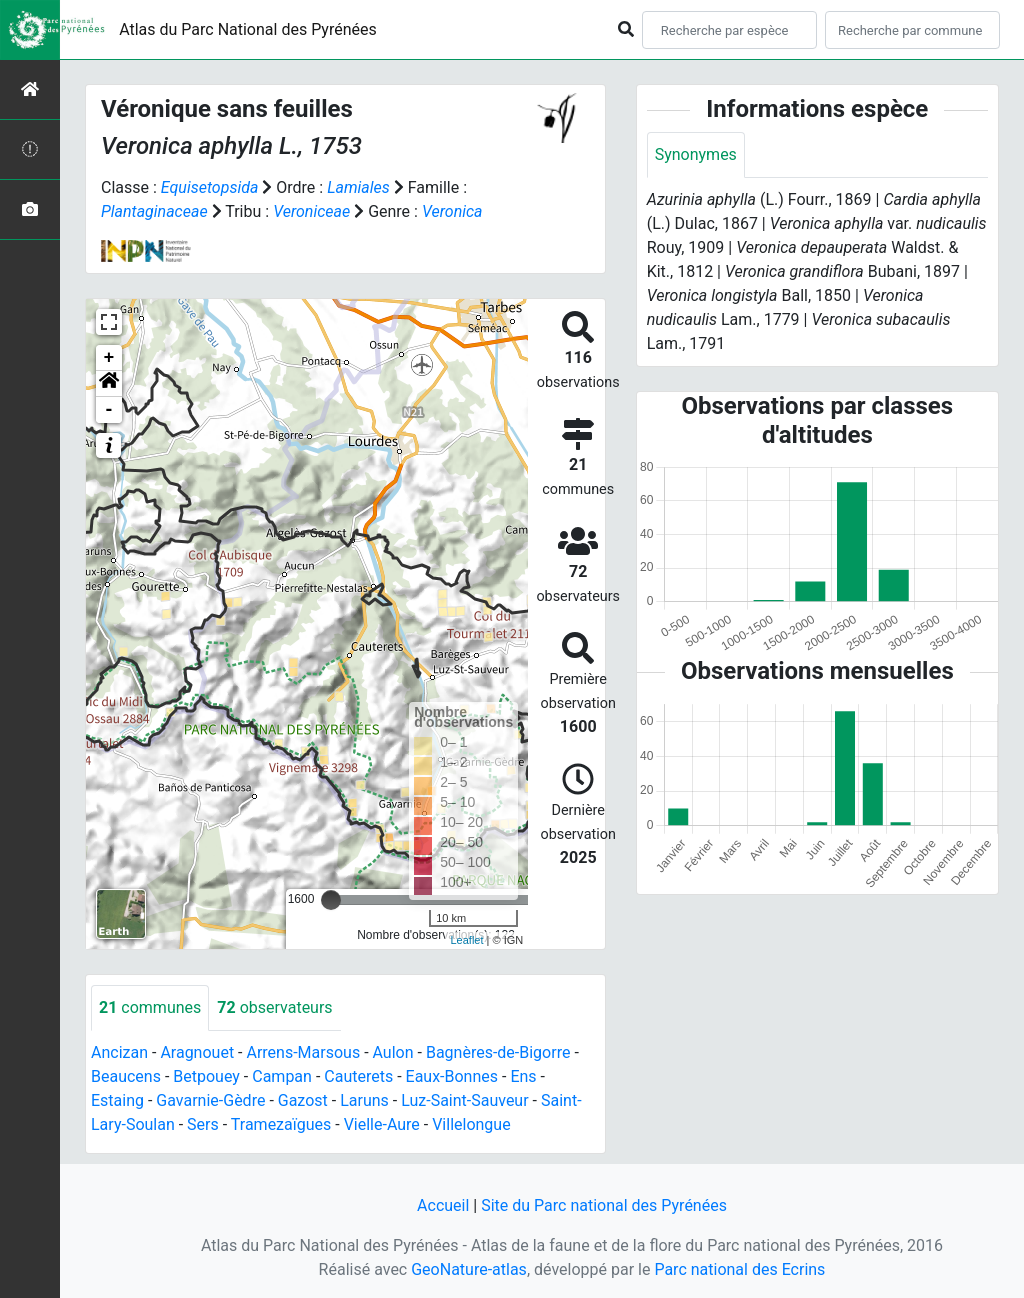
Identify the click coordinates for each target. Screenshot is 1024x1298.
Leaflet (466, 940)
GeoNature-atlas (469, 1269)
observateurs (274, 1007)
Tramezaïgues (281, 1124)
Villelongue (471, 1124)
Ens (523, 1076)
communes (150, 1007)
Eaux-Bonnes (452, 1076)
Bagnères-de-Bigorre (498, 1052)
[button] (109, 384)
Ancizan (119, 1052)
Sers (203, 1124)
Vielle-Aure (382, 1124)
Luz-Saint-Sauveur (464, 1100)
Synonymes (696, 154)
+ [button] (109, 358)
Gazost (303, 1100)
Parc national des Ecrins (739, 1269)
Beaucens (126, 1076)
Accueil (443, 1205)
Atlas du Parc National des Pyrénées (248, 29)
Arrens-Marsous (303, 1052)
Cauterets (358, 1076)
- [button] (109, 410)
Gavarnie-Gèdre (210, 1100)
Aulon (393, 1052)
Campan (282, 1076)
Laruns (364, 1100)
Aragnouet (197, 1052)
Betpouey (206, 1076)
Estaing (117, 1100)
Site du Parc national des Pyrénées (604, 1205)
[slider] (331, 900)
